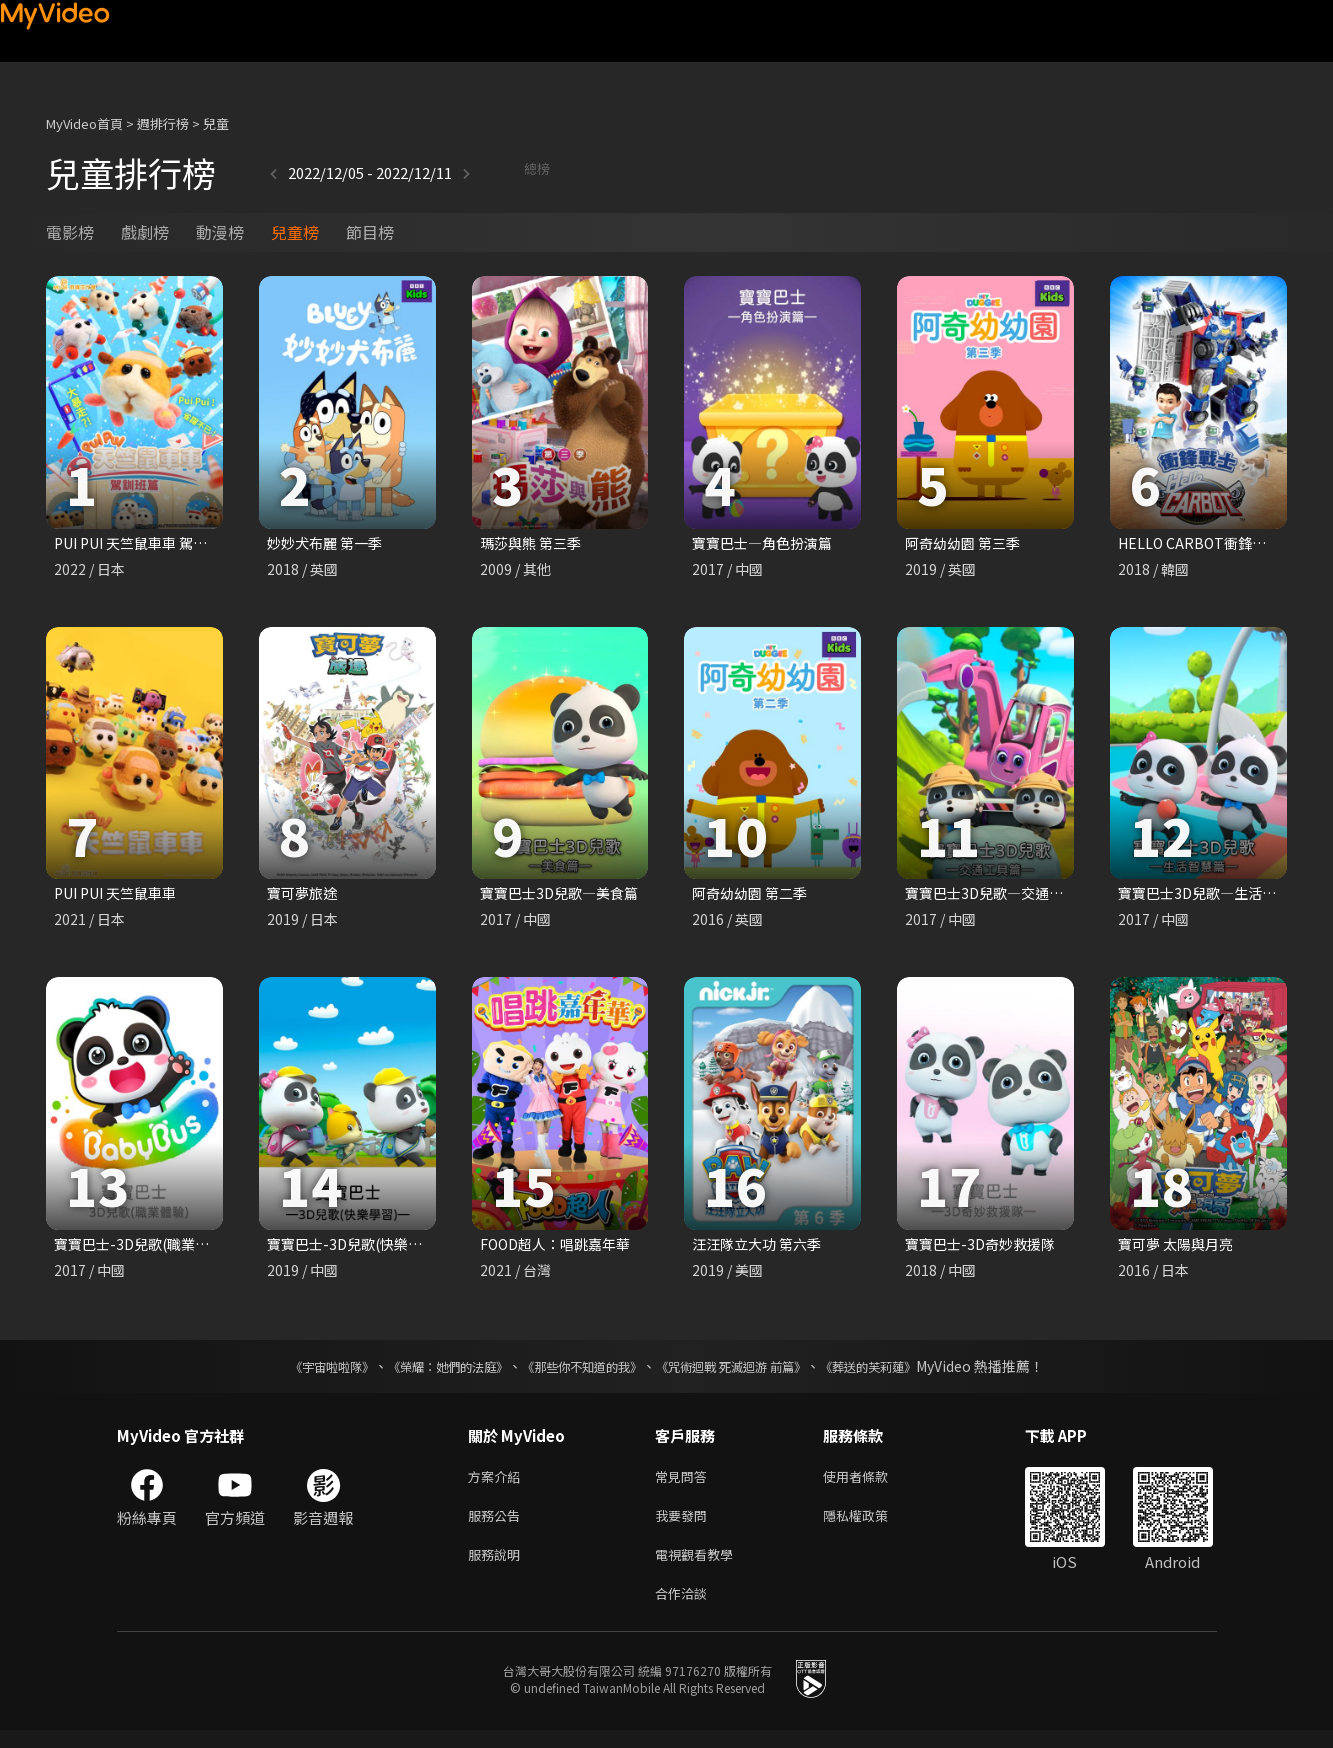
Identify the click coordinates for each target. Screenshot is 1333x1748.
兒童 (216, 123)
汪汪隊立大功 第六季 (761, 1248)
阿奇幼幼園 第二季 (753, 895)
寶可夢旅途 (304, 895)
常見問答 (685, 1483)
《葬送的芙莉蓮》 (907, 1372)
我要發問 (685, 1525)
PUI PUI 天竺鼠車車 (121, 895)
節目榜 (370, 232)
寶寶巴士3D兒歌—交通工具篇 (1004, 895)
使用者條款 (872, 1483)
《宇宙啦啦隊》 (292, 1372)
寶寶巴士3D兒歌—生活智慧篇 (1217, 895)
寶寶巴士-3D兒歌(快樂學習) (360, 1248)
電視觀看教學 (700, 1567)
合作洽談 (685, 1609)
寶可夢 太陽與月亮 (1179, 1248)
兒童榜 (295, 232)
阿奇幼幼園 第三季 (966, 543)
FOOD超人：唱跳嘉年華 (561, 1248)
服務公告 (498, 1525)
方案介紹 (498, 1483)
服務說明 (498, 1567)
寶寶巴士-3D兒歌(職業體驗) (147, 1248)
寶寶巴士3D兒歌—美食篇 (564, 895)
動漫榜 (220, 232)
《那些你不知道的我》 (579, 1372)
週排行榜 (163, 123)
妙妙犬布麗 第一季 (328, 543)
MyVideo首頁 (84, 123)
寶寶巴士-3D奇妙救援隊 (985, 1248)
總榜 (483, 172)
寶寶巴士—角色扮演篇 (767, 543)
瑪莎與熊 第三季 (534, 543)
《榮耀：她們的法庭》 (425, 1372)
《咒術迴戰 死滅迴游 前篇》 (750, 1372)
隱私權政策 (872, 1525)
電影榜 (70, 232)
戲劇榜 (145, 232)
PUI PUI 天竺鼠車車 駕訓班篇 (153, 543)
